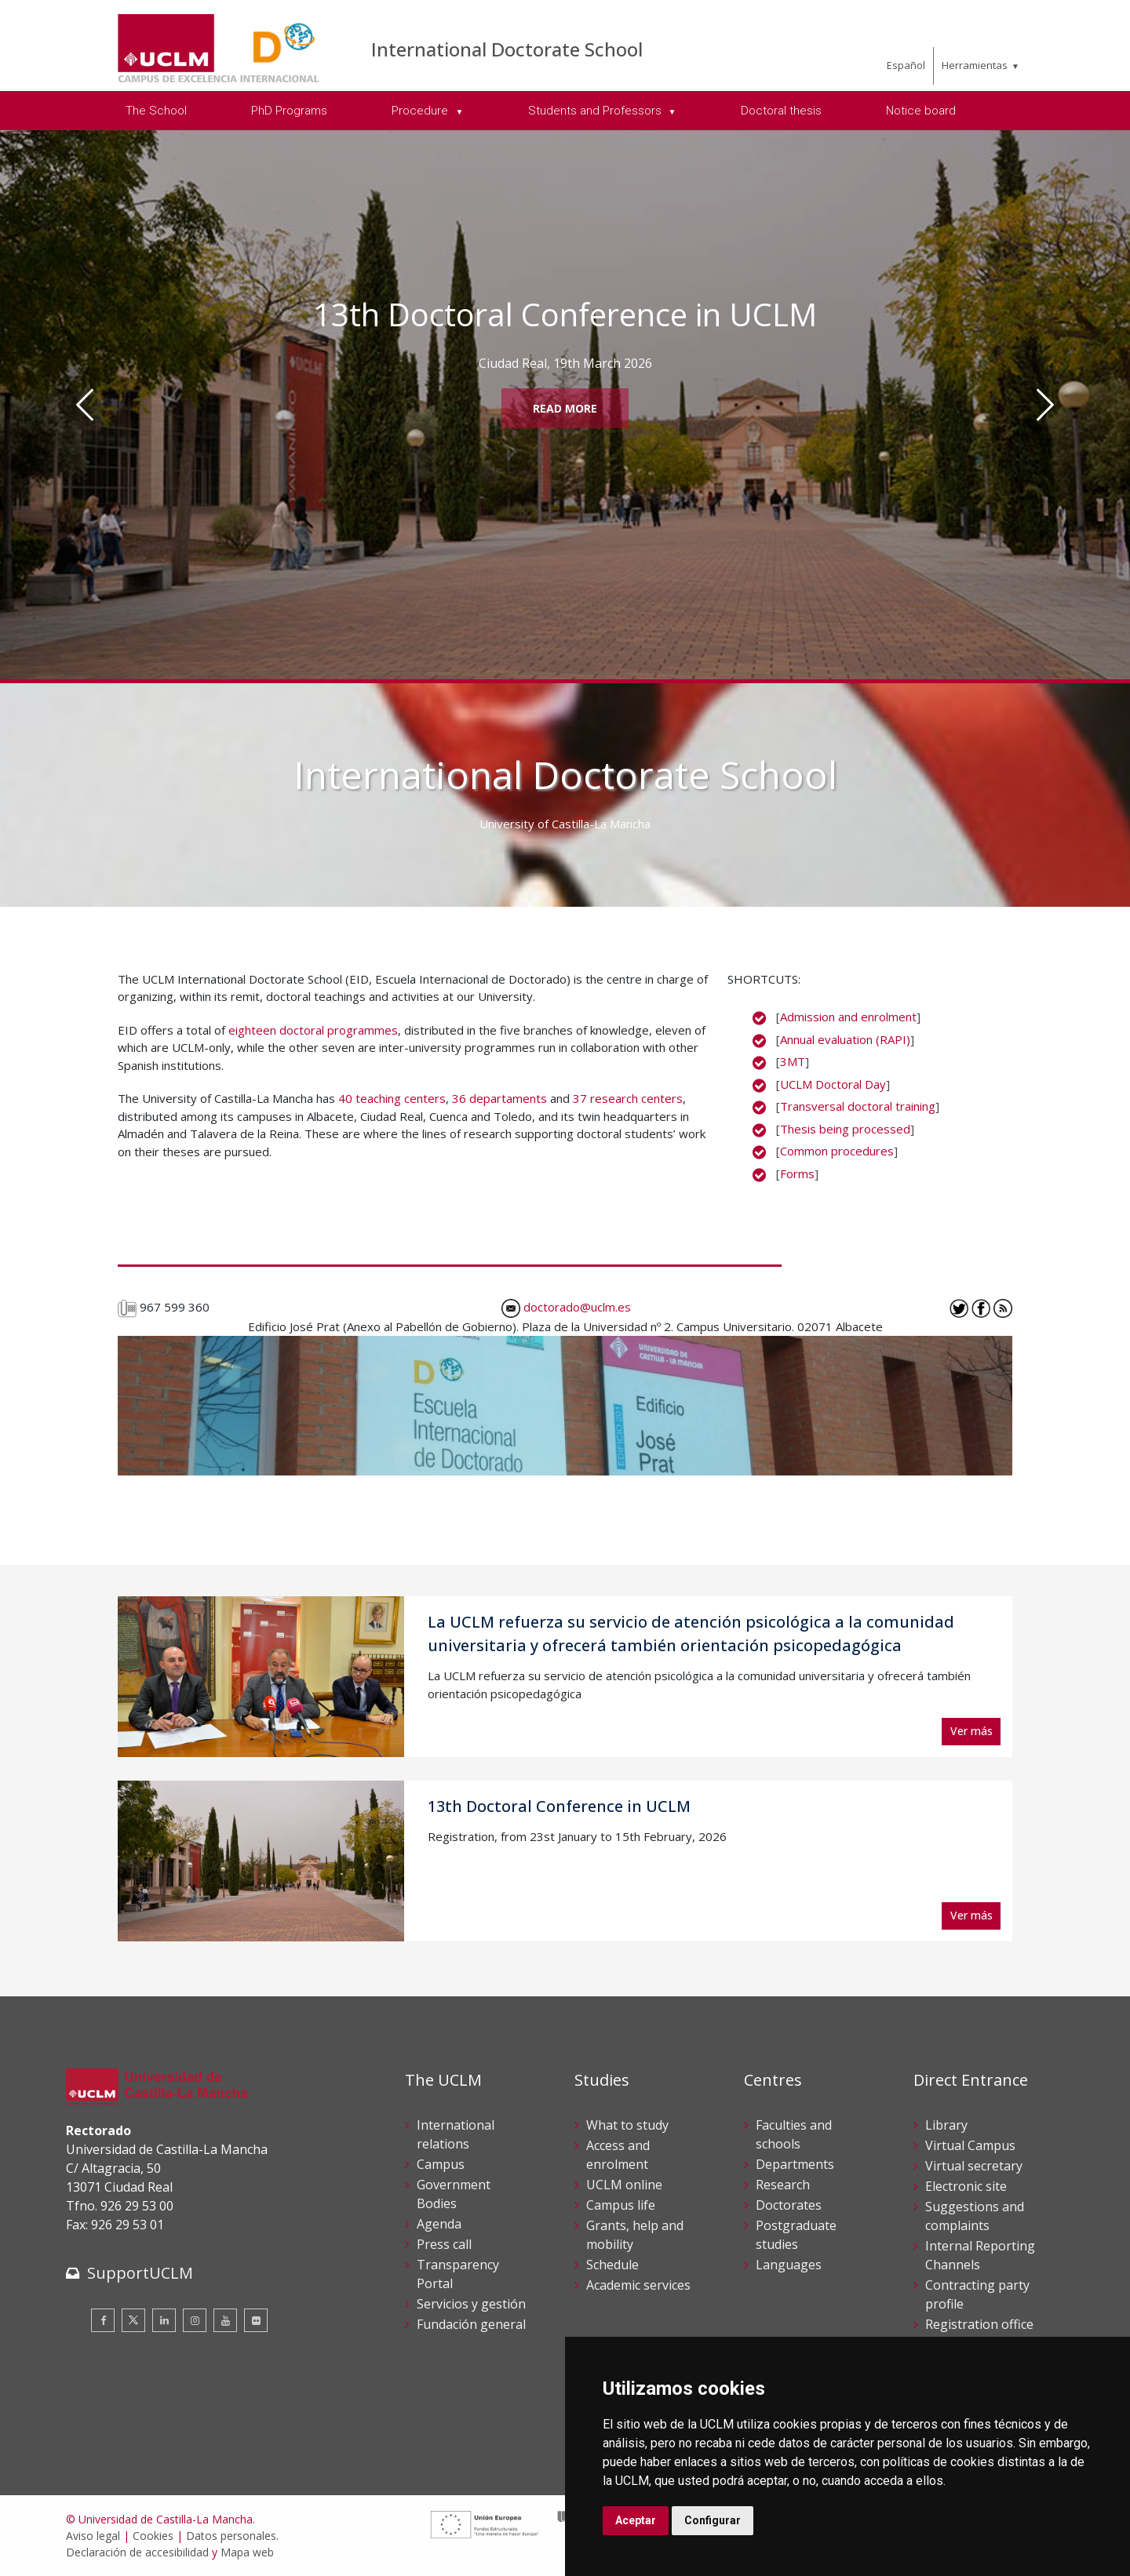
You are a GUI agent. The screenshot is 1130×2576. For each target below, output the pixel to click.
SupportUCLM (140, 2272)
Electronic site (966, 2186)
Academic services (638, 2285)
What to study (627, 2125)
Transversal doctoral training (857, 1106)
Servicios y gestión (471, 2303)
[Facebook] (103, 2320)
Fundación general (471, 2324)
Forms (797, 1173)
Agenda (439, 2223)
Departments (795, 2164)
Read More (565, 408)
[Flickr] (256, 2320)
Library (946, 2125)
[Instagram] (194, 2320)
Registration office (979, 2324)
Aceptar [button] (635, 2520)
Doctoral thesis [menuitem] (781, 111)
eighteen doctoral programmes (313, 1030)
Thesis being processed (845, 1129)
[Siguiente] (1045, 404)
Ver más (971, 1730)
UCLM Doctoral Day (833, 1084)
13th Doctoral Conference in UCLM (559, 1806)
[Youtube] (225, 2320)
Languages (789, 2264)
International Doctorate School (507, 49)
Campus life (620, 2205)
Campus (441, 2164)
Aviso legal (93, 2535)
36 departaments (499, 1098)
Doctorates (789, 2205)
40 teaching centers (392, 1098)
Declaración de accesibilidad (137, 2552)
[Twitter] (133, 2320)
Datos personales (231, 2535)
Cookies (153, 2535)
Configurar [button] (712, 2520)
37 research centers (628, 1098)
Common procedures (837, 1151)
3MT (792, 1061)
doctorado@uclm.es (566, 1307)
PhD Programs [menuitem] (289, 111)
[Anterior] (85, 404)
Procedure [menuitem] (421, 111)
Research (783, 2184)
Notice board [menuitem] (921, 111)
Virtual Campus (970, 2145)
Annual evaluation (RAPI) (845, 1039)
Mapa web (247, 2552)
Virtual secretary (973, 2165)
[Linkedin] (164, 2320)
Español (906, 65)
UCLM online (624, 2184)
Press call (444, 2244)
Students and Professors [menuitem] (596, 111)
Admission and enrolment (848, 1016)
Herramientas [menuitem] (975, 65)
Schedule (612, 2264)
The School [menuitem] (156, 111)
